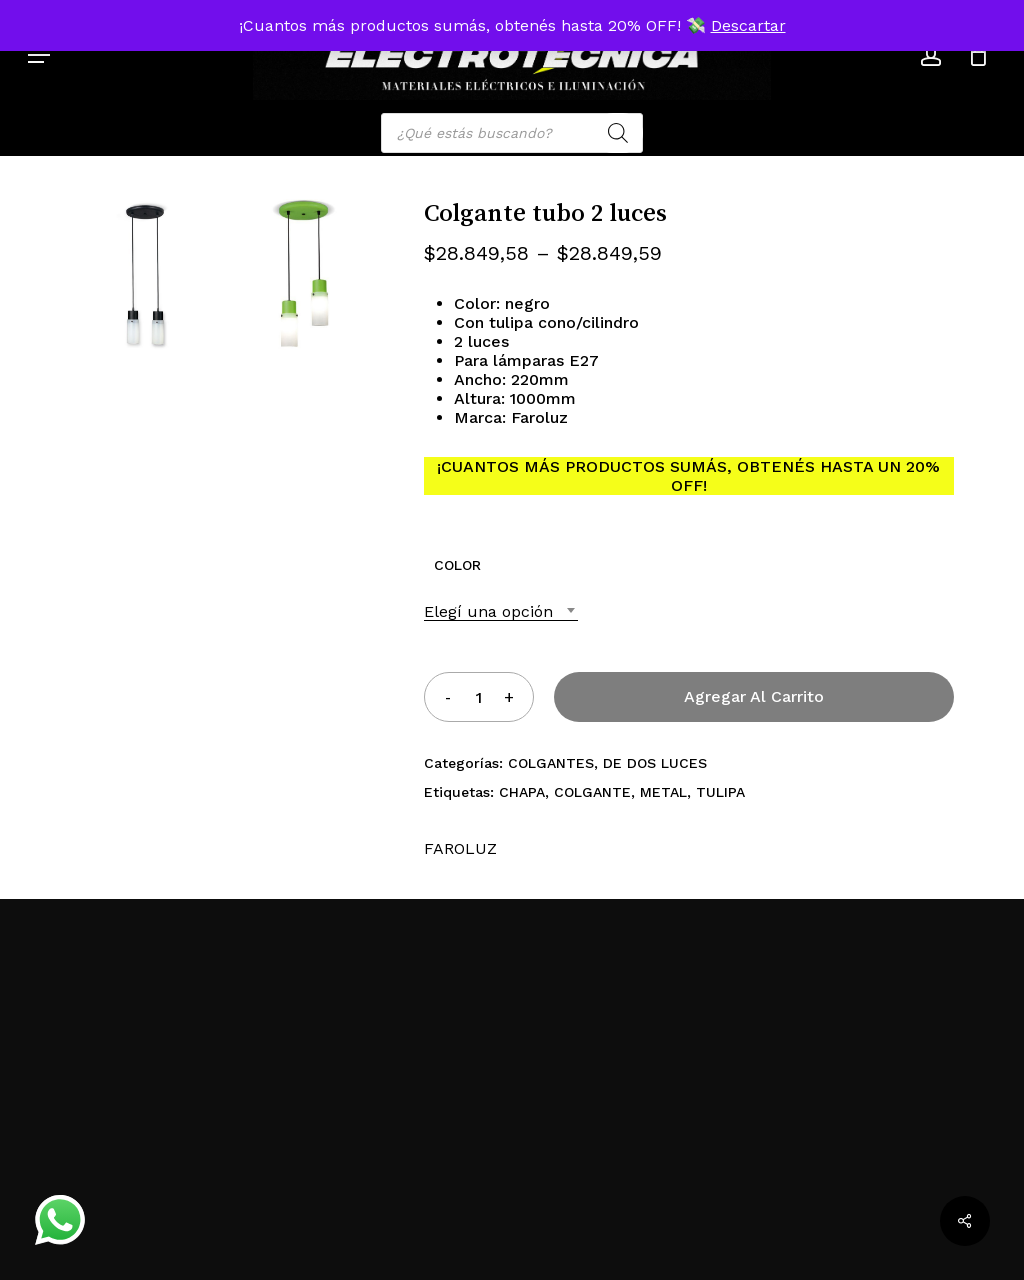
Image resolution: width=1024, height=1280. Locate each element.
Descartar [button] (748, 25)
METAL (663, 792)
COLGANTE (592, 792)
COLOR (457, 565)
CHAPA (522, 792)
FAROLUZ (460, 848)
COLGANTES (551, 763)
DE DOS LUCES (655, 763)
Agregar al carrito (754, 696)
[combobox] (501, 611)
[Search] (618, 133)
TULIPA (720, 792)
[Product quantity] (478, 696)
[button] (39, 55)
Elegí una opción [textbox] (488, 611)
